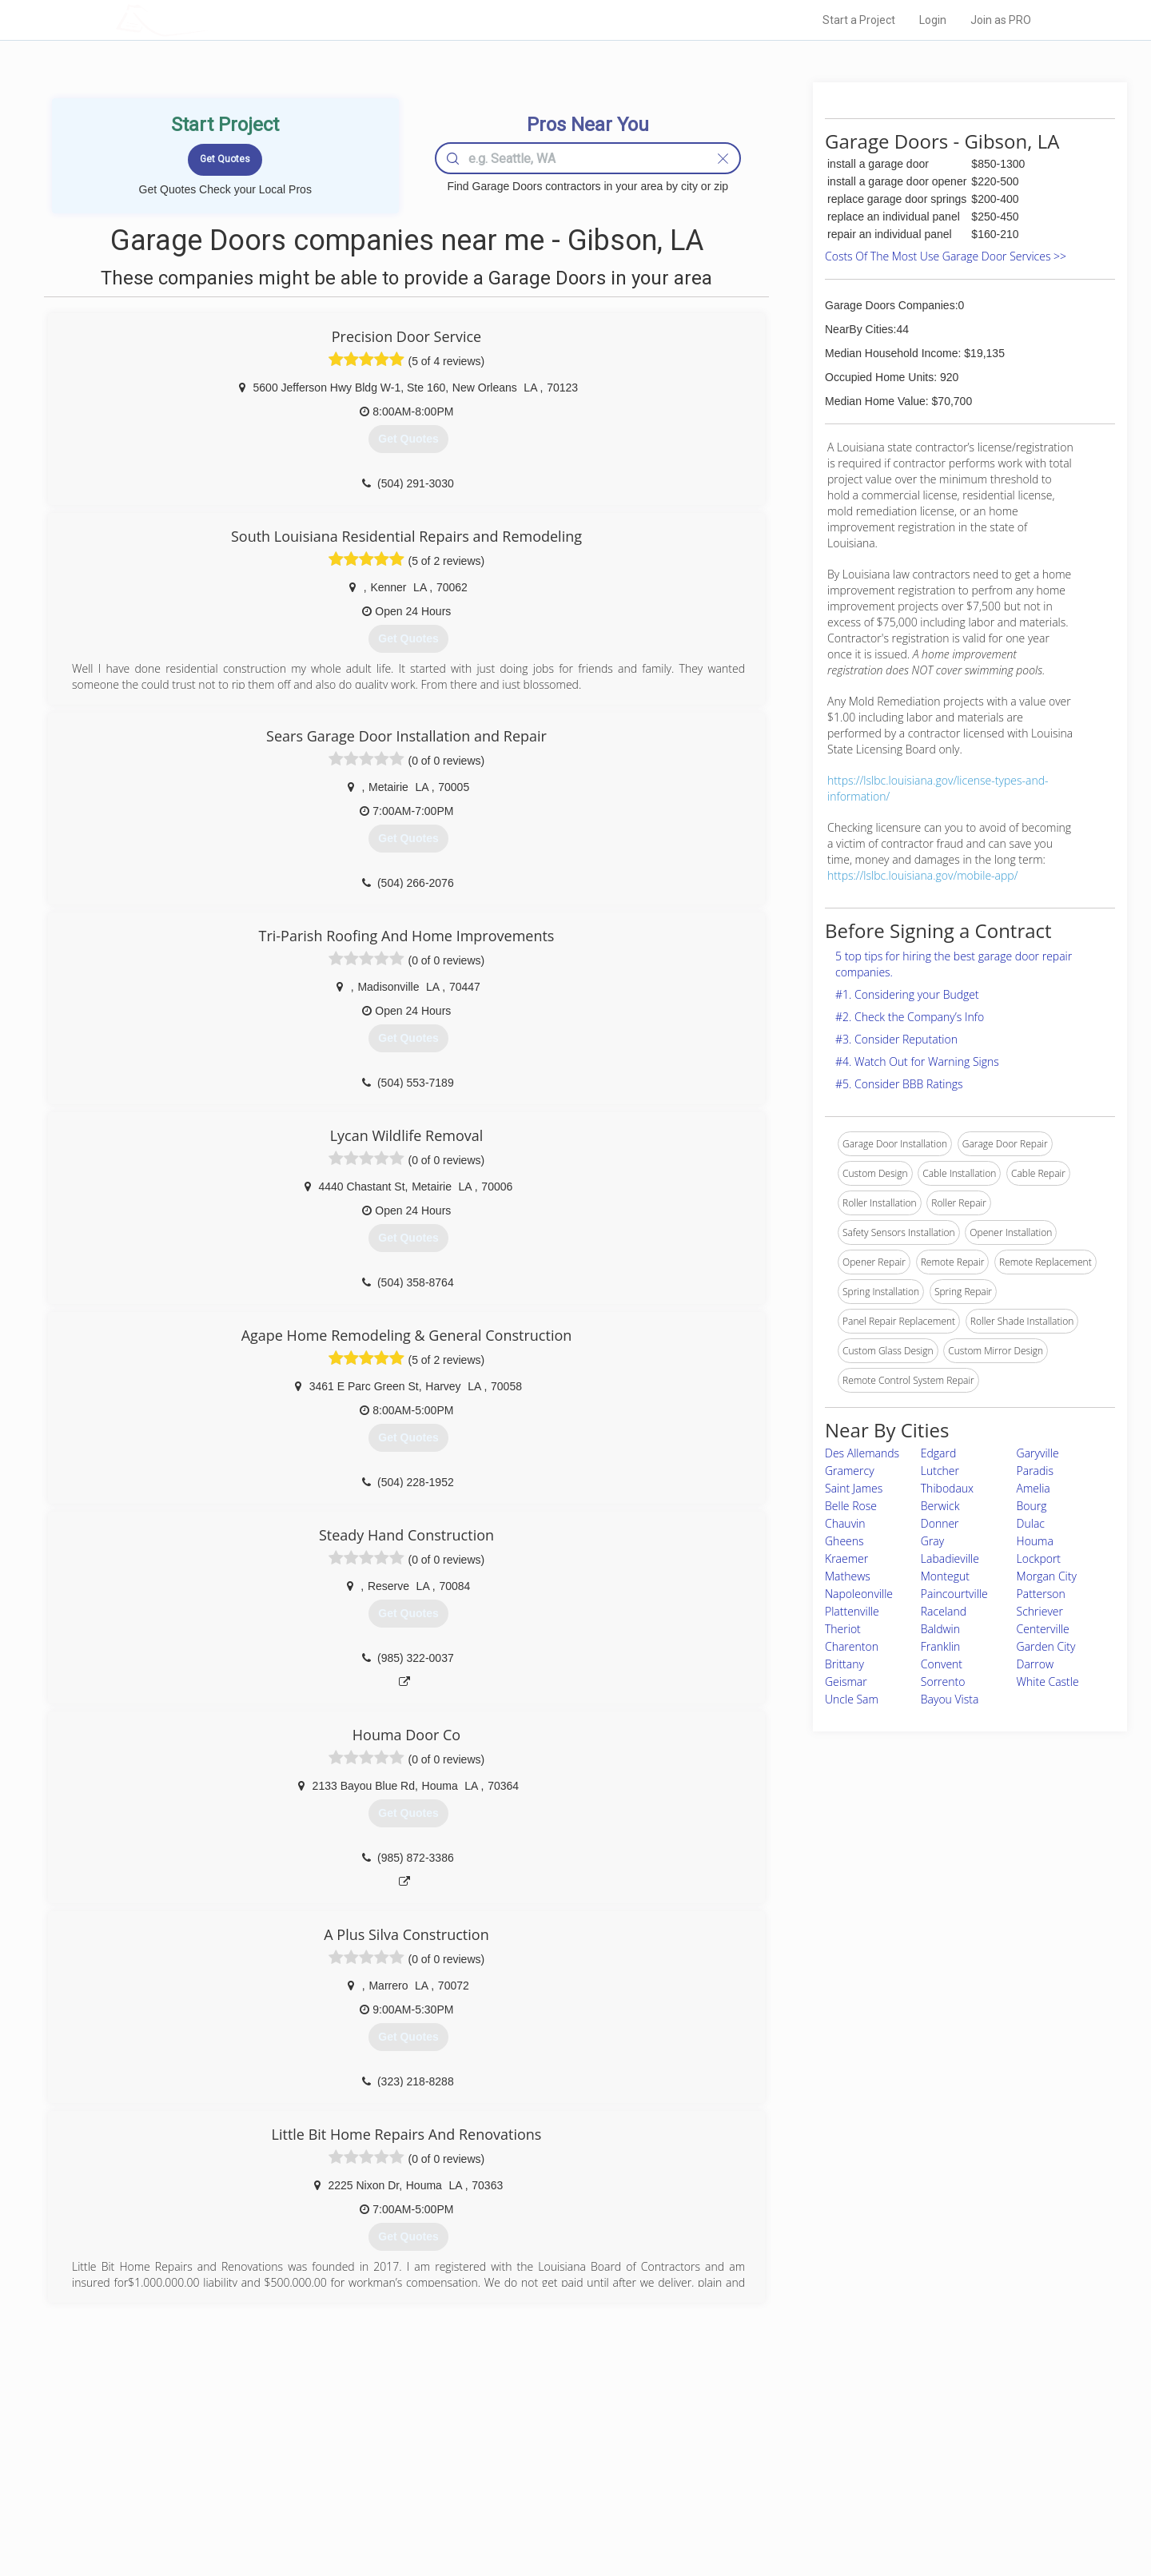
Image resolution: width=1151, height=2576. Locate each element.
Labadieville (950, 1558)
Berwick (940, 1505)
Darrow (1035, 1664)
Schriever (1040, 1611)
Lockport (1039, 1558)
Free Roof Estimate (313, 2495)
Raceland (943, 1611)
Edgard (939, 1453)
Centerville (1043, 1628)
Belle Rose (851, 1505)
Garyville (1038, 1453)
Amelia (1033, 1488)
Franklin (941, 1646)
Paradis (1035, 1470)
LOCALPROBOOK (208, 19)
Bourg (1032, 1505)
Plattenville (852, 1611)
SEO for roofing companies (819, 2512)
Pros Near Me (300, 2459)
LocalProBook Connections (820, 2495)
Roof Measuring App (537, 2477)
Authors (777, 2477)
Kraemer (846, 1558)
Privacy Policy (790, 2459)
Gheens (844, 1540)
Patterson (1041, 1593)
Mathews (847, 1576)
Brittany (844, 1664)
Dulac (1031, 1523)
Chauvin (845, 1523)
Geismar (846, 1681)
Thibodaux (947, 1488)
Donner (940, 1523)
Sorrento (943, 1681)
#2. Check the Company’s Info (909, 1016)
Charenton (851, 1646)
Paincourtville (954, 1593)
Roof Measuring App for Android (563, 2512)
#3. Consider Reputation (896, 1039)
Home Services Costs (319, 2441)
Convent (941, 1664)
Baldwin (940, 1628)
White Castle (1048, 1681)
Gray (932, 1540)
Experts (509, 2459)
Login (932, 20)
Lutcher (940, 1470)
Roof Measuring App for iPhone (561, 2495)
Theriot (843, 1628)
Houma (1035, 1540)
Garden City (1046, 1646)
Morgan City (1047, 1576)
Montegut (945, 1576)
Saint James (853, 1488)
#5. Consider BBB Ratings (899, 1083)
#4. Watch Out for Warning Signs (917, 1061)
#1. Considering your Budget (907, 994)
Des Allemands (862, 1453)
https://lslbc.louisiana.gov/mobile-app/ (922, 875)
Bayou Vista (950, 1699)
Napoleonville (859, 1593)
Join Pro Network (530, 2441)
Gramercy (849, 1470)
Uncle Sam (851, 1699)
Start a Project (858, 20)
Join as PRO (1000, 20)
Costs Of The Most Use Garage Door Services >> (945, 256)
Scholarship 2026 (798, 2441)
